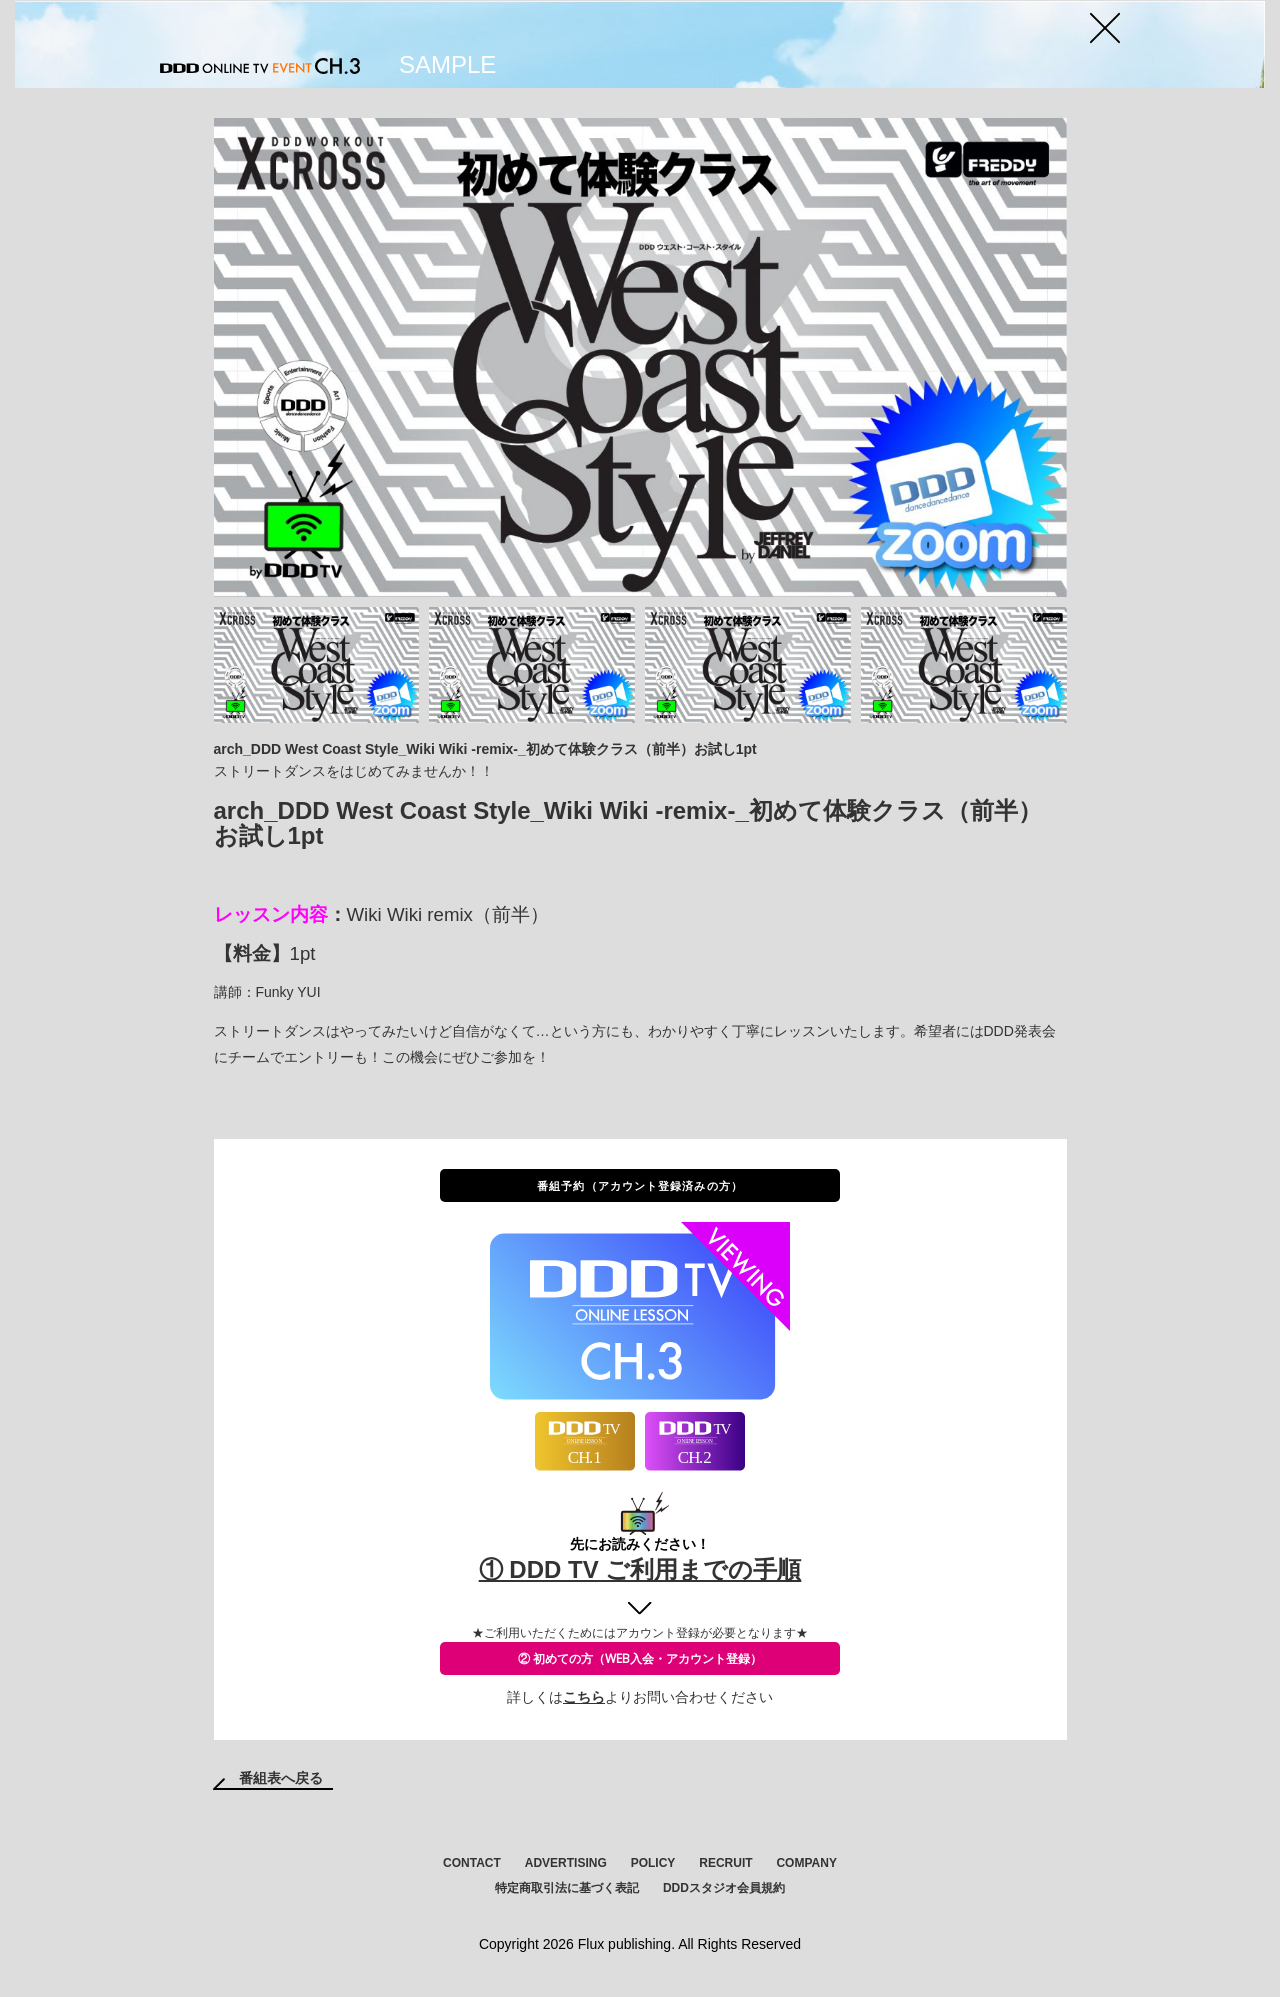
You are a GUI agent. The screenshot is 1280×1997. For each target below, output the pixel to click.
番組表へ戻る (281, 1778)
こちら (584, 1697)
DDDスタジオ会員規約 (724, 1888)
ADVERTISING (566, 1863)
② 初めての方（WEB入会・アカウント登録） (640, 1658)
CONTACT (472, 1863)
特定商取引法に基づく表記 (567, 1888)
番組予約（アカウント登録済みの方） (640, 1185)
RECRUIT (725, 1863)
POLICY (653, 1863)
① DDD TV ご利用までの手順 (640, 1569)
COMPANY (806, 1863)
